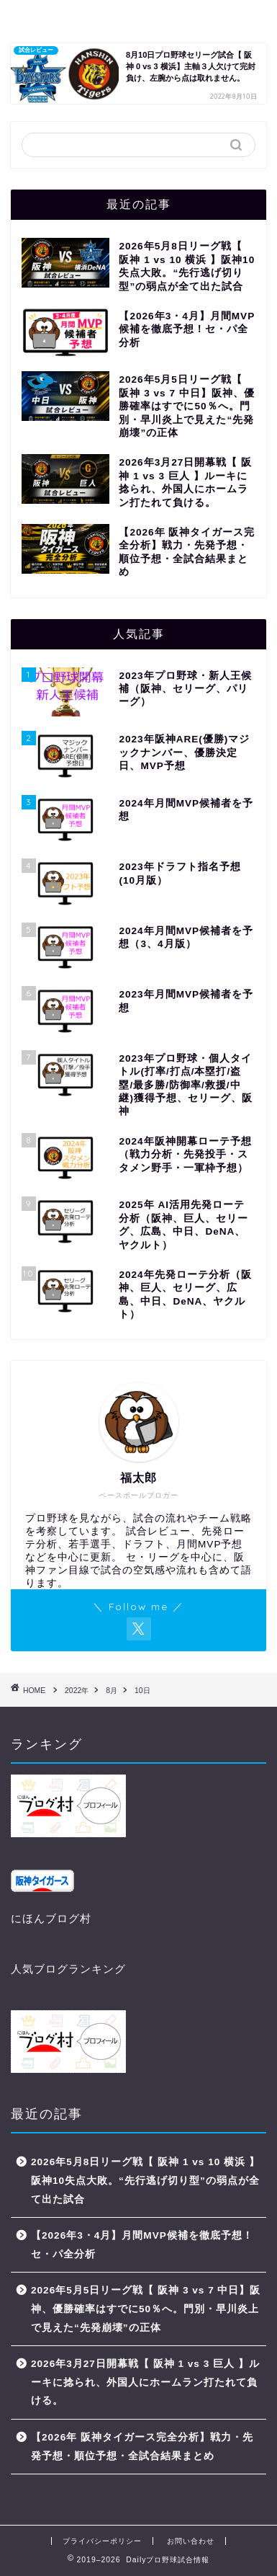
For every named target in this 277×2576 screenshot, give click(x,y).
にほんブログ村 (51, 1918)
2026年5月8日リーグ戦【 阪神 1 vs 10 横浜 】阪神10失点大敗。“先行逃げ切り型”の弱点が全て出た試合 (145, 2180)
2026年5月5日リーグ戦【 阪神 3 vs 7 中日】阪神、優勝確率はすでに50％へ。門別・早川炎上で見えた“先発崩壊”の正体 (146, 2308)
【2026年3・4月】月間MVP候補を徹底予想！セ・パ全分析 (142, 2245)
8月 (111, 1691)
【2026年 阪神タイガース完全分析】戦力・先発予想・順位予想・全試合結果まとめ (142, 2446)
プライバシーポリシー (102, 2541)
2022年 (76, 1691)
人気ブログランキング (68, 1969)
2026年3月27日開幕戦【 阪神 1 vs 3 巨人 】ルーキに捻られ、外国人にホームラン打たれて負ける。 (145, 2382)
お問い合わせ (190, 2541)
